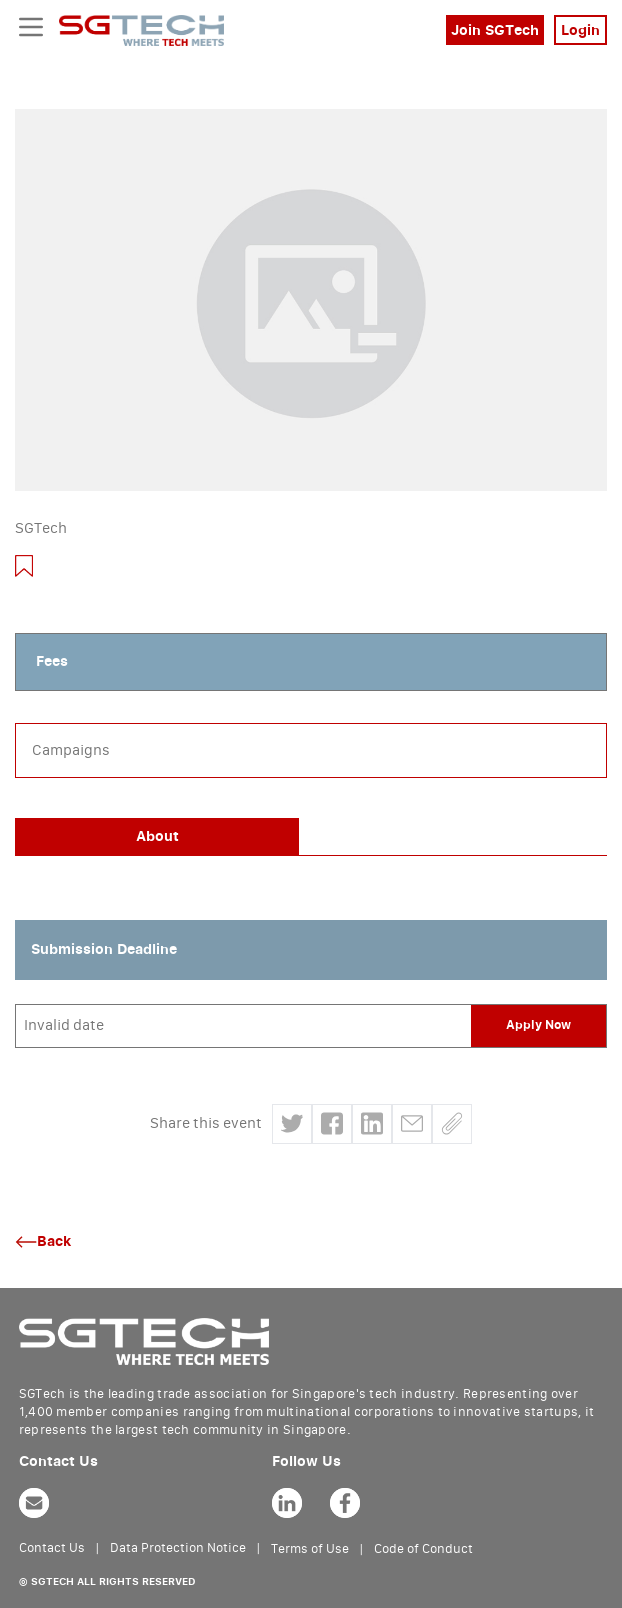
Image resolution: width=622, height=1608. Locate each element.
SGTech (41, 528)
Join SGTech (495, 30)
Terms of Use (310, 1549)
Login (580, 30)
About (157, 836)
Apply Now (538, 1025)
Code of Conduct (423, 1549)
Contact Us (52, 1548)
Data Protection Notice (178, 1548)
